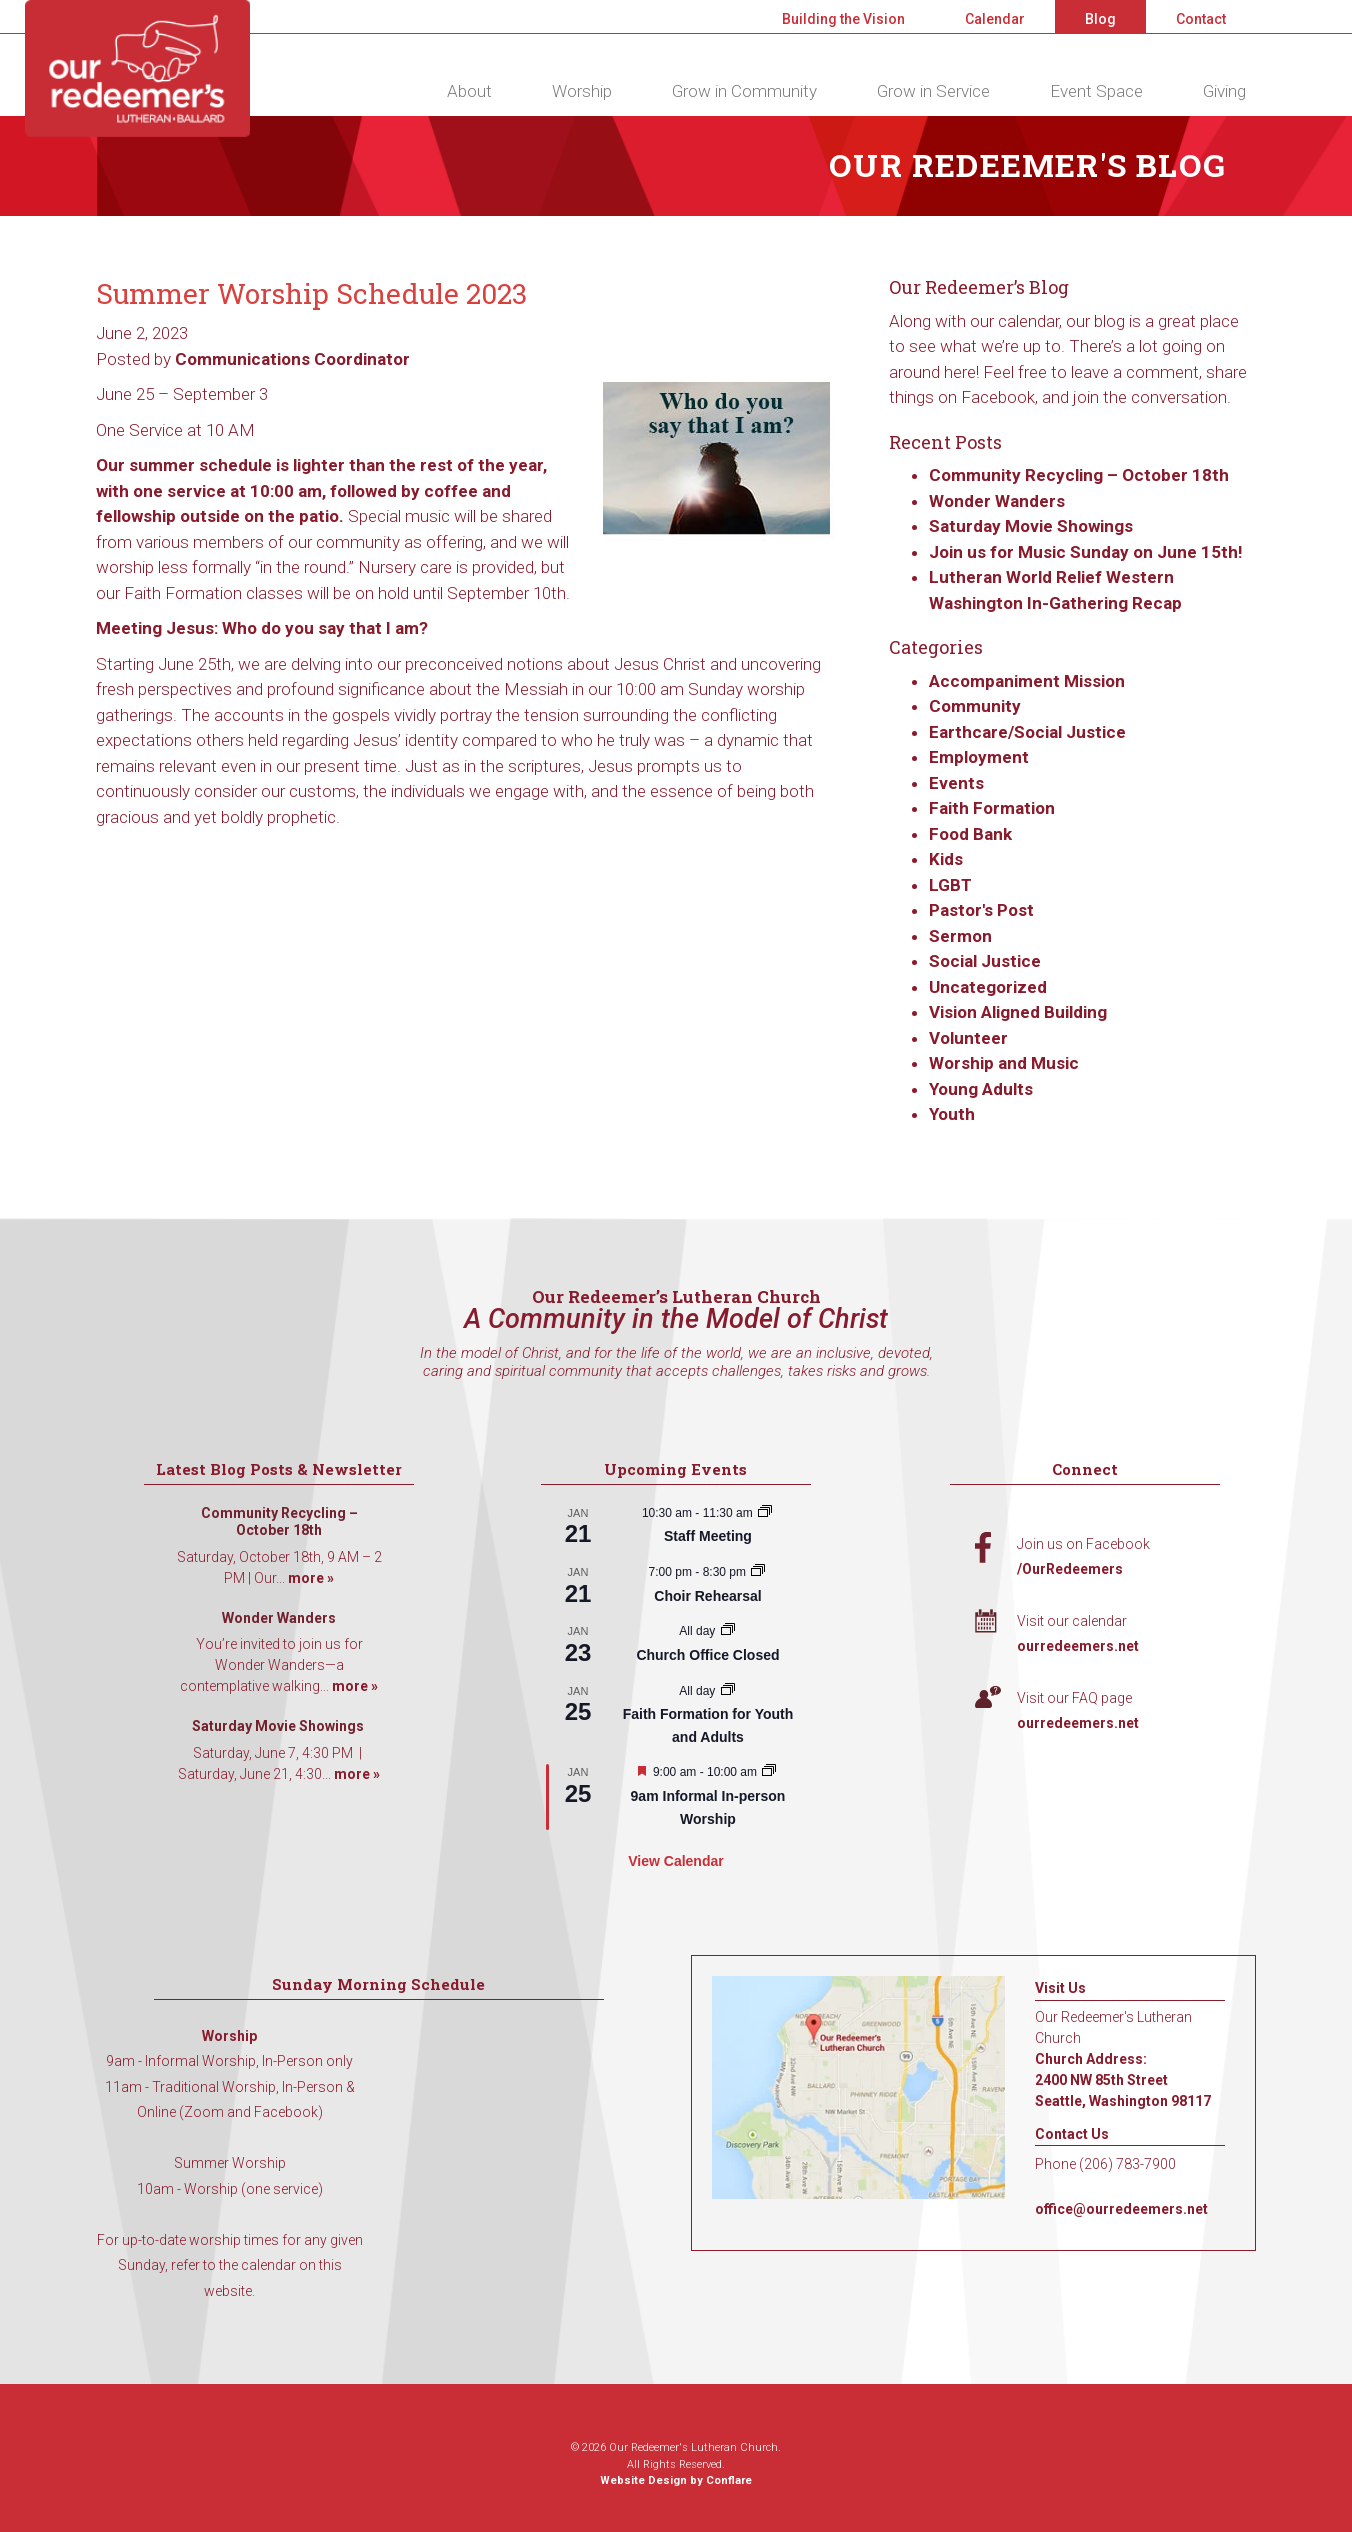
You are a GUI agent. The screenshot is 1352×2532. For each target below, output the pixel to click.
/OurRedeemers (1070, 1569)
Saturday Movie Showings (1033, 526)
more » (311, 1578)
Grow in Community (744, 91)
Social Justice (985, 961)
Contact (1201, 19)
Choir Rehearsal (707, 1596)
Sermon (960, 936)
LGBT (950, 885)
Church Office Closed (707, 1655)
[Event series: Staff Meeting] (765, 1513)
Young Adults (981, 1089)
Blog (1100, 19)
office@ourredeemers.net (1121, 2209)
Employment (979, 757)
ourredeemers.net (1078, 1646)
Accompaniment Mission (1027, 681)
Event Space (1096, 91)
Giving (1224, 91)
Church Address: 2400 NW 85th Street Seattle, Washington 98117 (1123, 2080)
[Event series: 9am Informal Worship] (769, 1772)
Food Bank (970, 834)
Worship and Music (1004, 1063)
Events (956, 783)
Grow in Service (933, 91)
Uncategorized (988, 987)
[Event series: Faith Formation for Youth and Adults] (728, 1691)
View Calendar (675, 1861)
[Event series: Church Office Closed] (728, 1631)
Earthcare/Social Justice (1027, 732)
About (469, 91)
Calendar (995, 19)
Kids (946, 859)
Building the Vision (843, 19)
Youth (952, 1114)
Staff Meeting (708, 1536)
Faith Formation (992, 808)
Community (975, 706)
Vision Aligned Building (1018, 1012)
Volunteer (968, 1038)
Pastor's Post (981, 910)
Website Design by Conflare (676, 2480)
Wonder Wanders (997, 501)
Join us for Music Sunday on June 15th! (1086, 552)
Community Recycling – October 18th (1079, 475)
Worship (582, 91)
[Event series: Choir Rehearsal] (758, 1572)
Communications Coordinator (292, 359)
